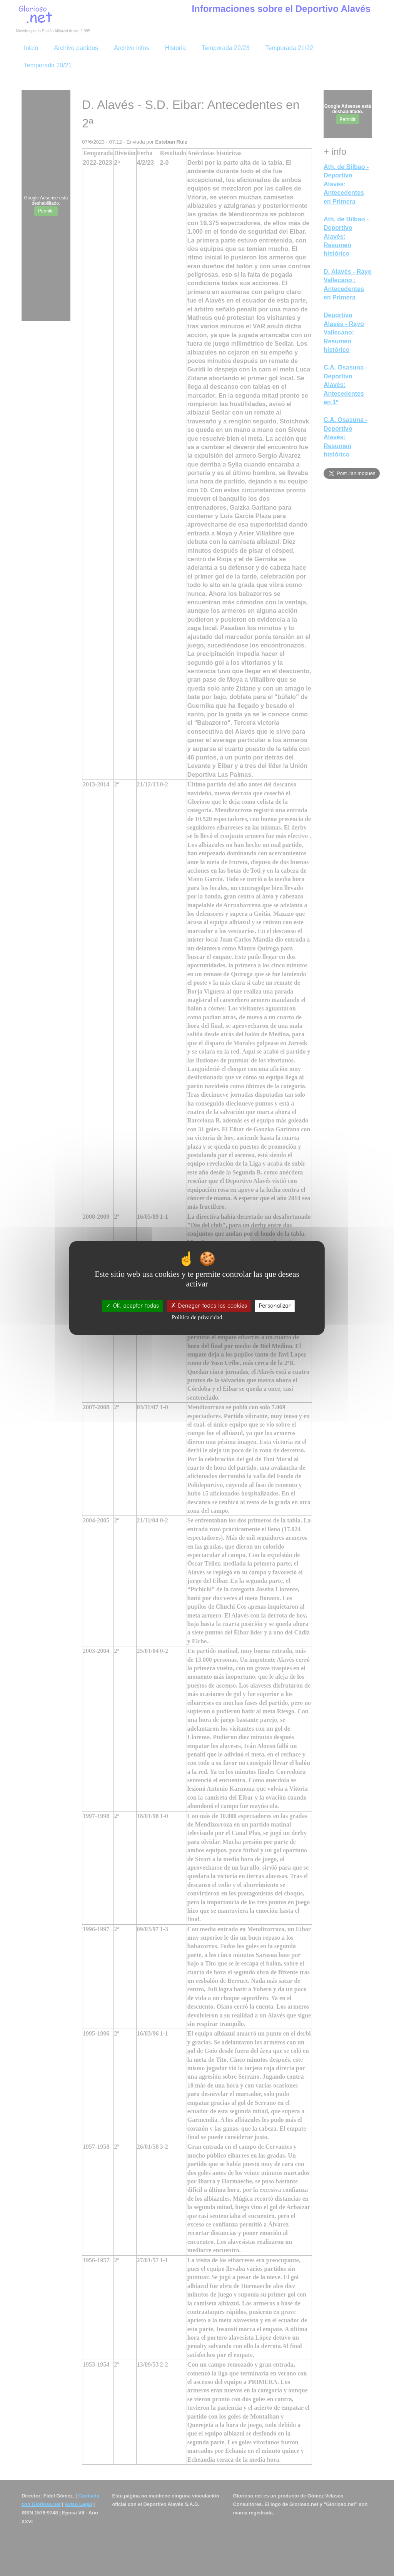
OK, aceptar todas (132, 1305)
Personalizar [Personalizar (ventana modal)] (275, 1305)
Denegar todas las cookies (209, 1305)
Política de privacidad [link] (197, 1317)
